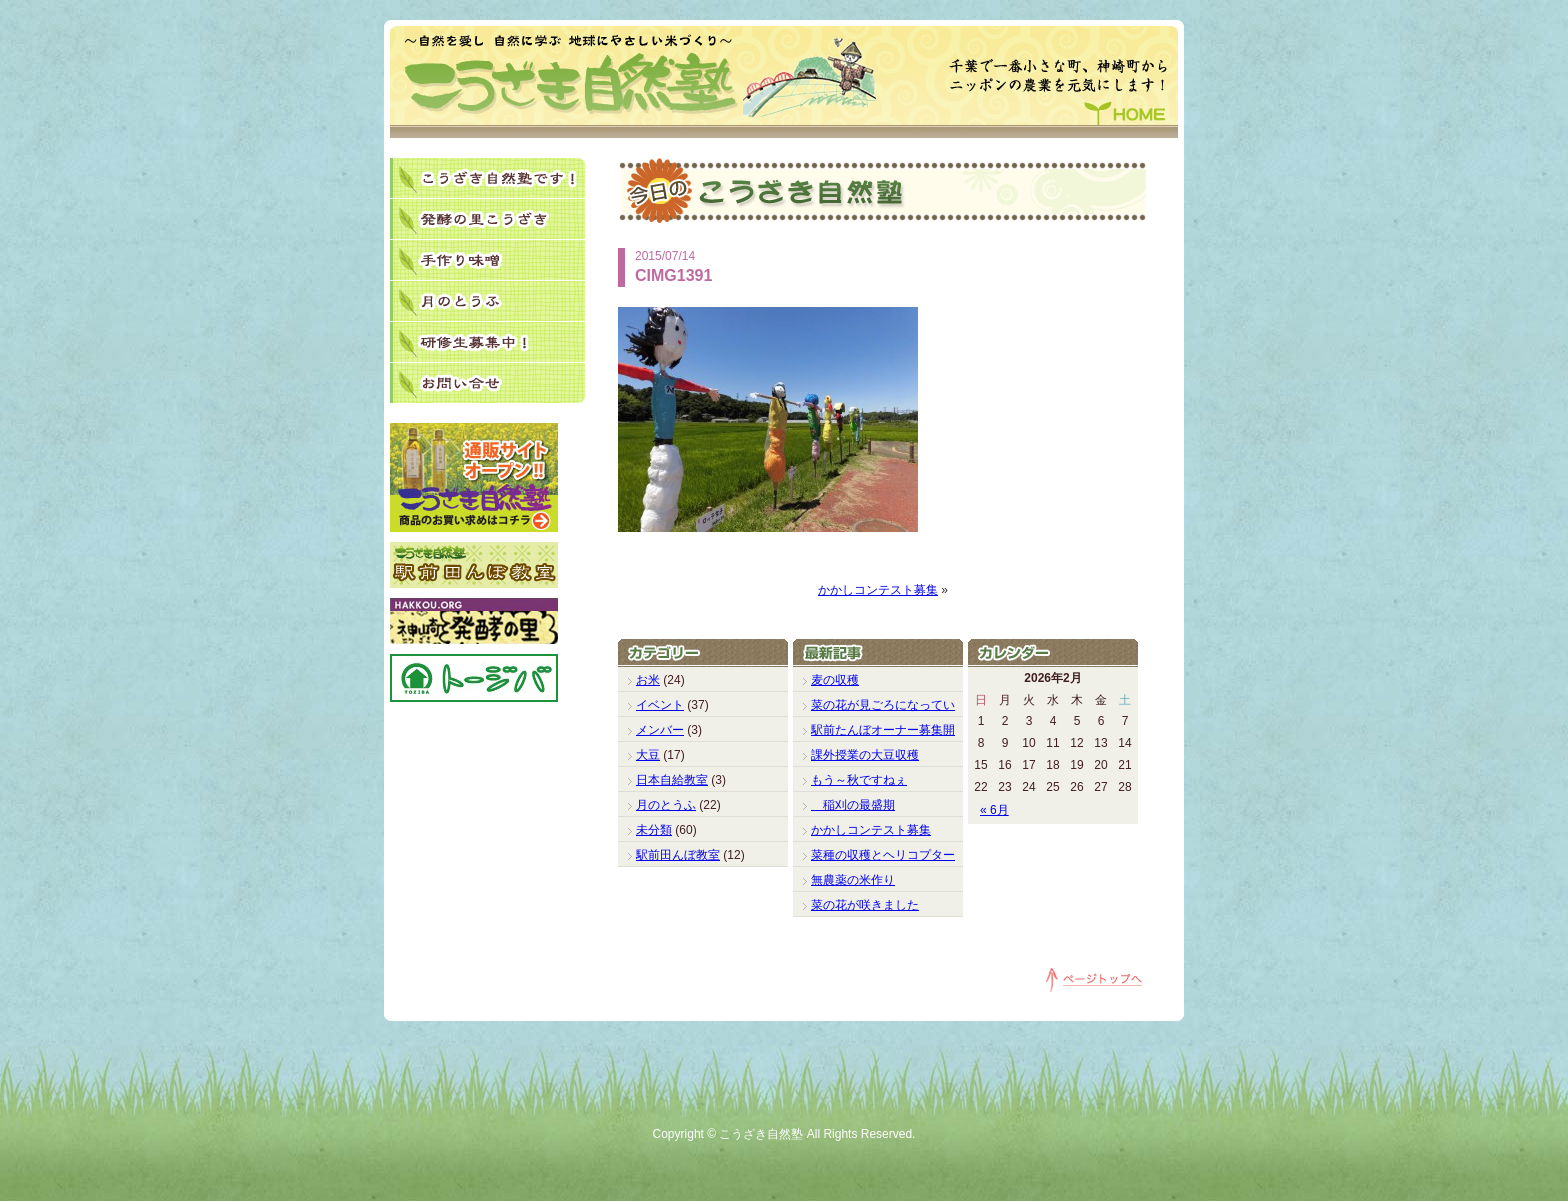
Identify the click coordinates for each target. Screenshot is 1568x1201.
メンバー (660, 730)
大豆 (648, 755)
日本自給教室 (672, 780)
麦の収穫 (835, 680)
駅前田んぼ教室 (678, 855)
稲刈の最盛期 (853, 805)
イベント (660, 705)
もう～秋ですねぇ (859, 780)
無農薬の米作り (853, 880)
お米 (648, 680)
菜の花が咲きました (865, 905)
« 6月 (994, 810)
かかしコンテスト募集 (878, 590)
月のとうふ (666, 805)
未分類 (654, 830)
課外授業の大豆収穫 (865, 755)
